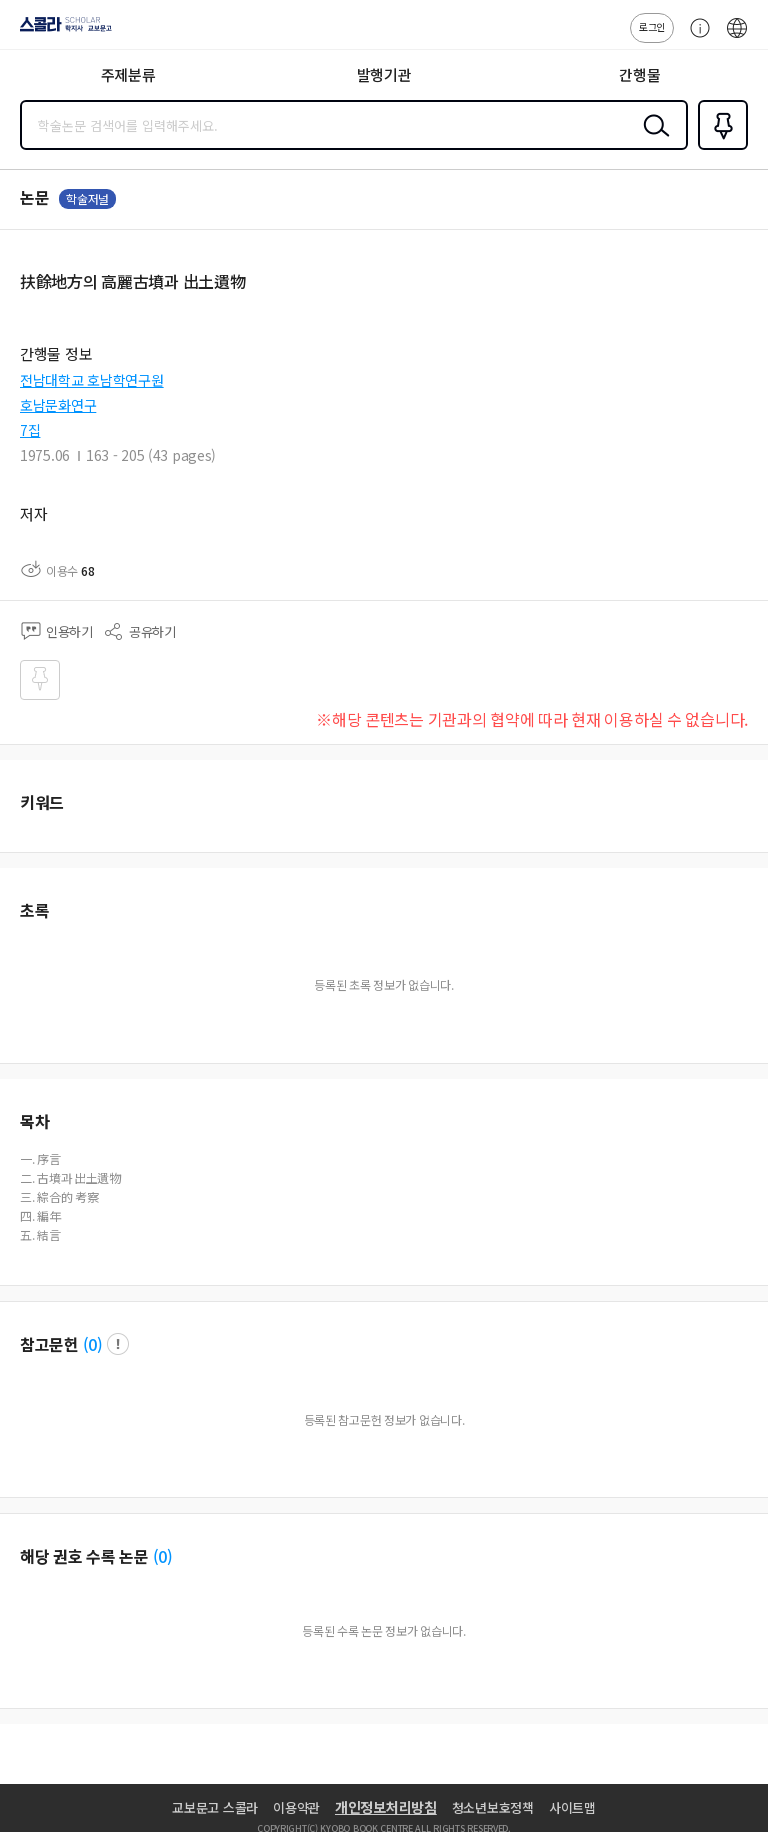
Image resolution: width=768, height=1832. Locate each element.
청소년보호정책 (493, 1807)
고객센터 (695, 38)
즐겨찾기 (719, 148)
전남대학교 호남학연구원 (92, 380)
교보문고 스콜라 (215, 1807)
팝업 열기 (118, 1344)
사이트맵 (572, 1807)
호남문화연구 (58, 405)
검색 (652, 141)
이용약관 (296, 1807)
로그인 (652, 26)
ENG (737, 38)
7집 (30, 430)
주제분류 (128, 74)
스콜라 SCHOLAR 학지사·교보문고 (60, 31)
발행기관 (384, 74)
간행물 (639, 74)
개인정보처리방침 (386, 1807)
